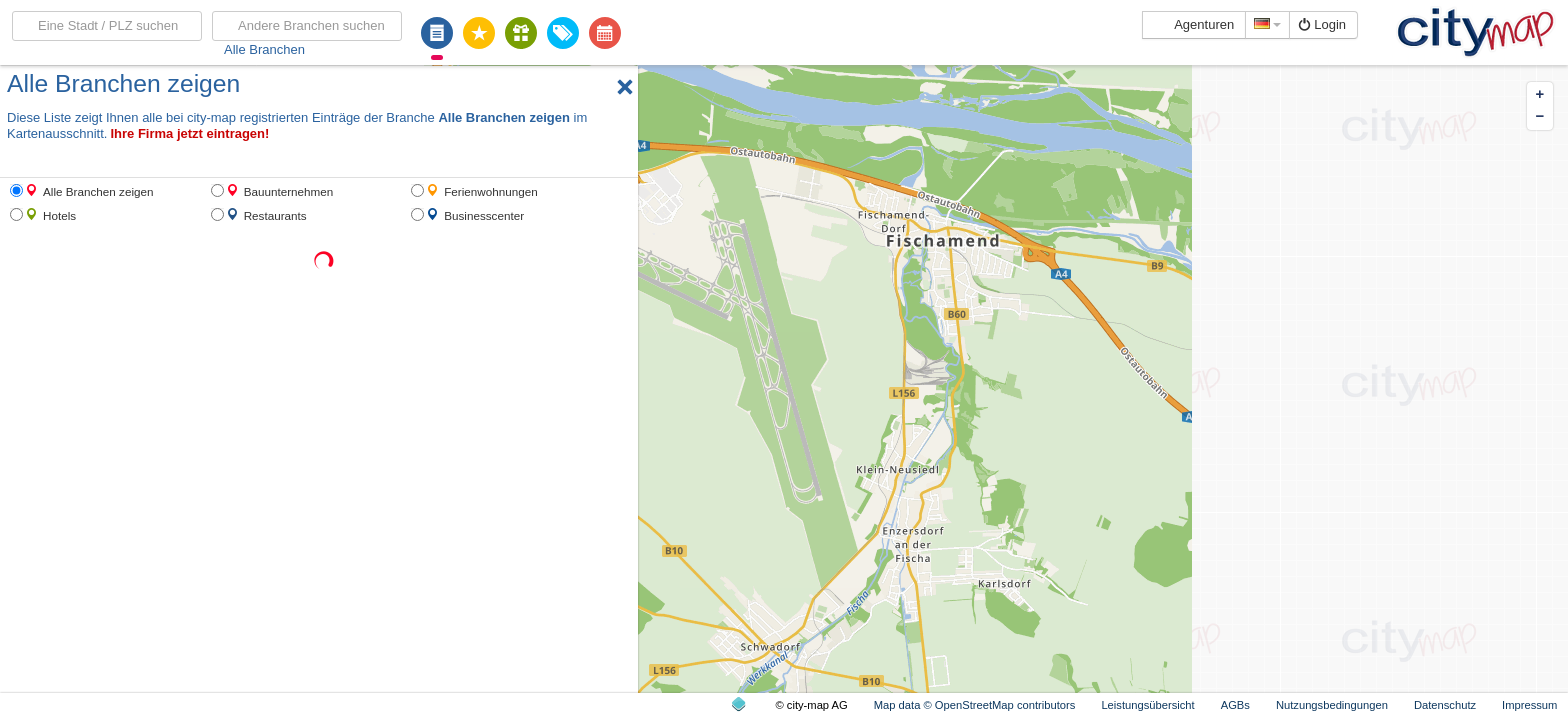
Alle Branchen (264, 49)
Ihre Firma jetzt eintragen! (189, 133)
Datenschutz (1445, 705)
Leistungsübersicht (1147, 705)
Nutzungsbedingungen (1332, 705)
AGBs (1235, 705)
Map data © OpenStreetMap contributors (975, 705)
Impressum (1529, 705)
